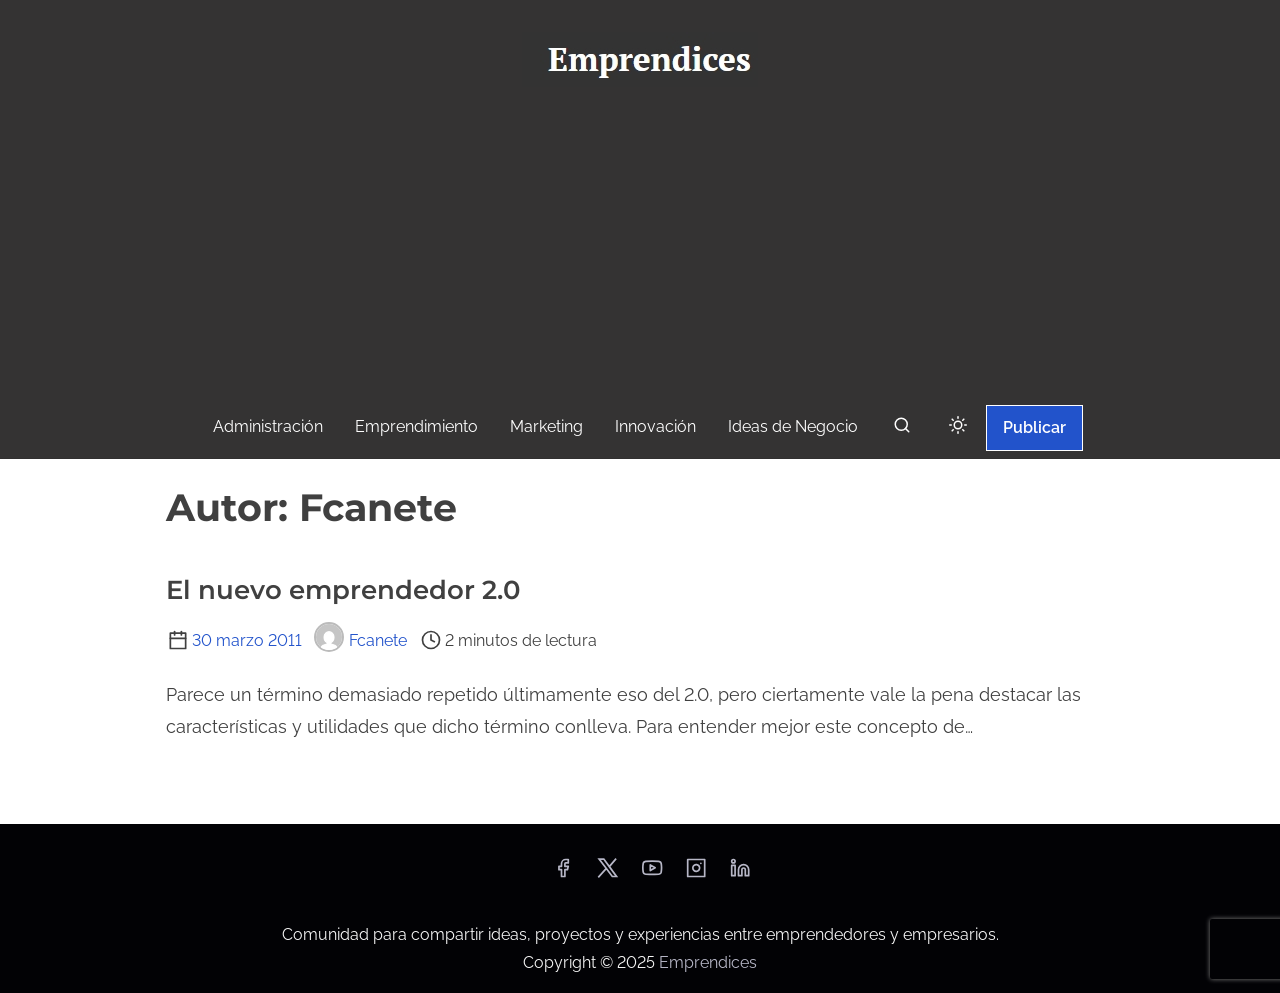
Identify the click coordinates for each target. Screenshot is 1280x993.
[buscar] (902, 429)
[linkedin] (740, 874)
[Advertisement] (640, 251)
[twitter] (607, 874)
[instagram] (696, 874)
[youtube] (652, 874)
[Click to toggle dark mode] (958, 426)
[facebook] (563, 874)
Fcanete (360, 640)
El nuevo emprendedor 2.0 (343, 590)
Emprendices (708, 962)
